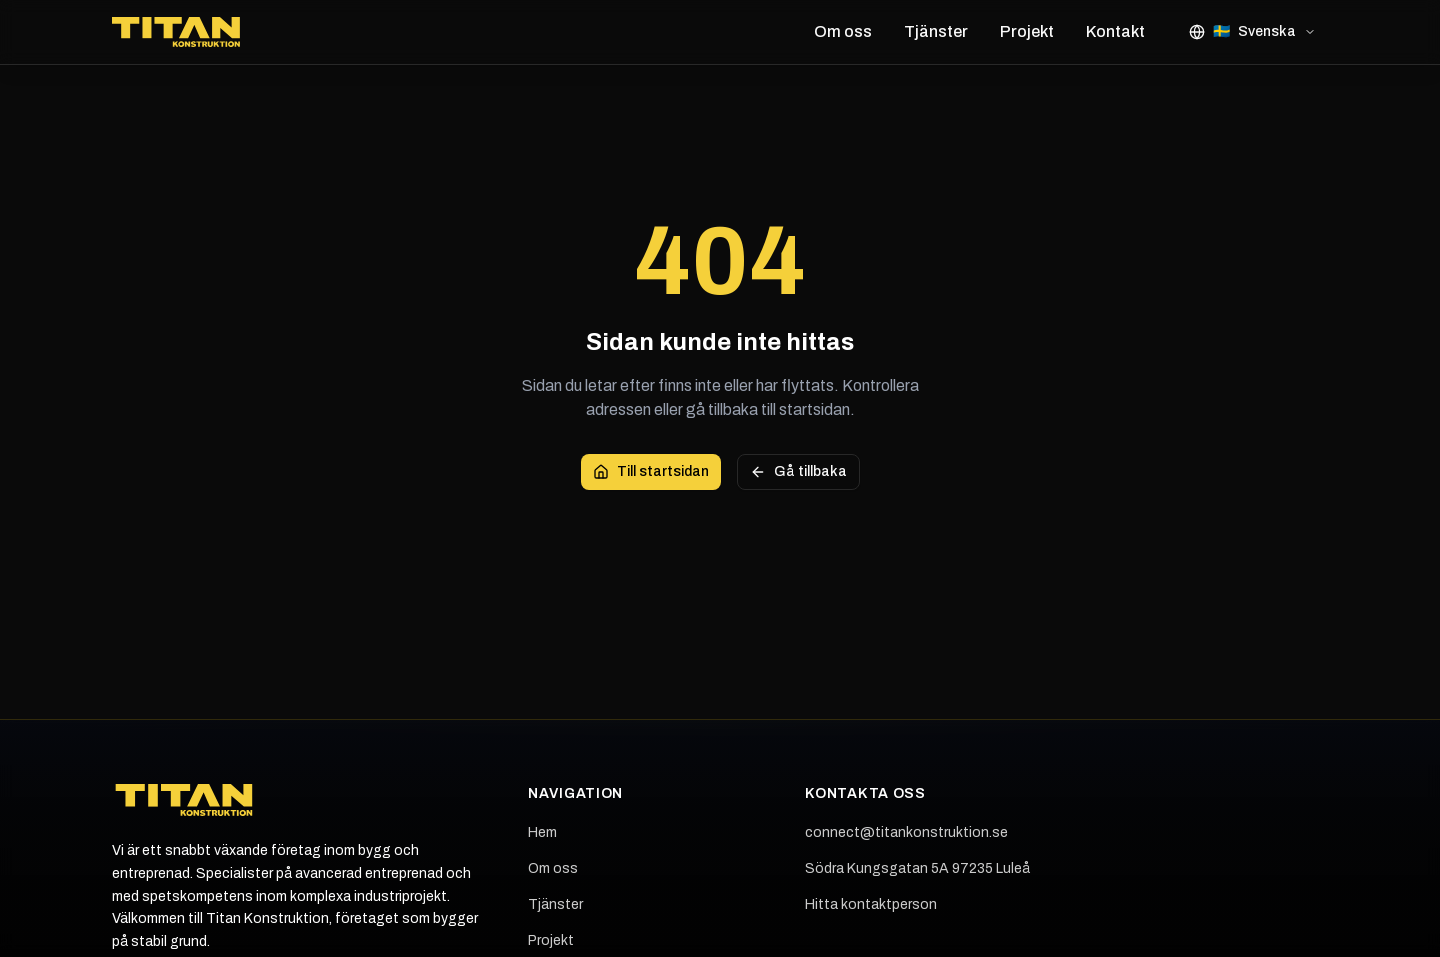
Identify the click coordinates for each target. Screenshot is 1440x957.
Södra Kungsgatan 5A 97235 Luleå (917, 868)
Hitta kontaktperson (871, 904)
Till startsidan (651, 472)
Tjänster (936, 31)
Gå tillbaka (798, 472)
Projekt (1027, 31)
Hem (542, 832)
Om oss (843, 31)
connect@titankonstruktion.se (906, 832)
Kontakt (1115, 31)
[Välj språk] (1252, 32)
